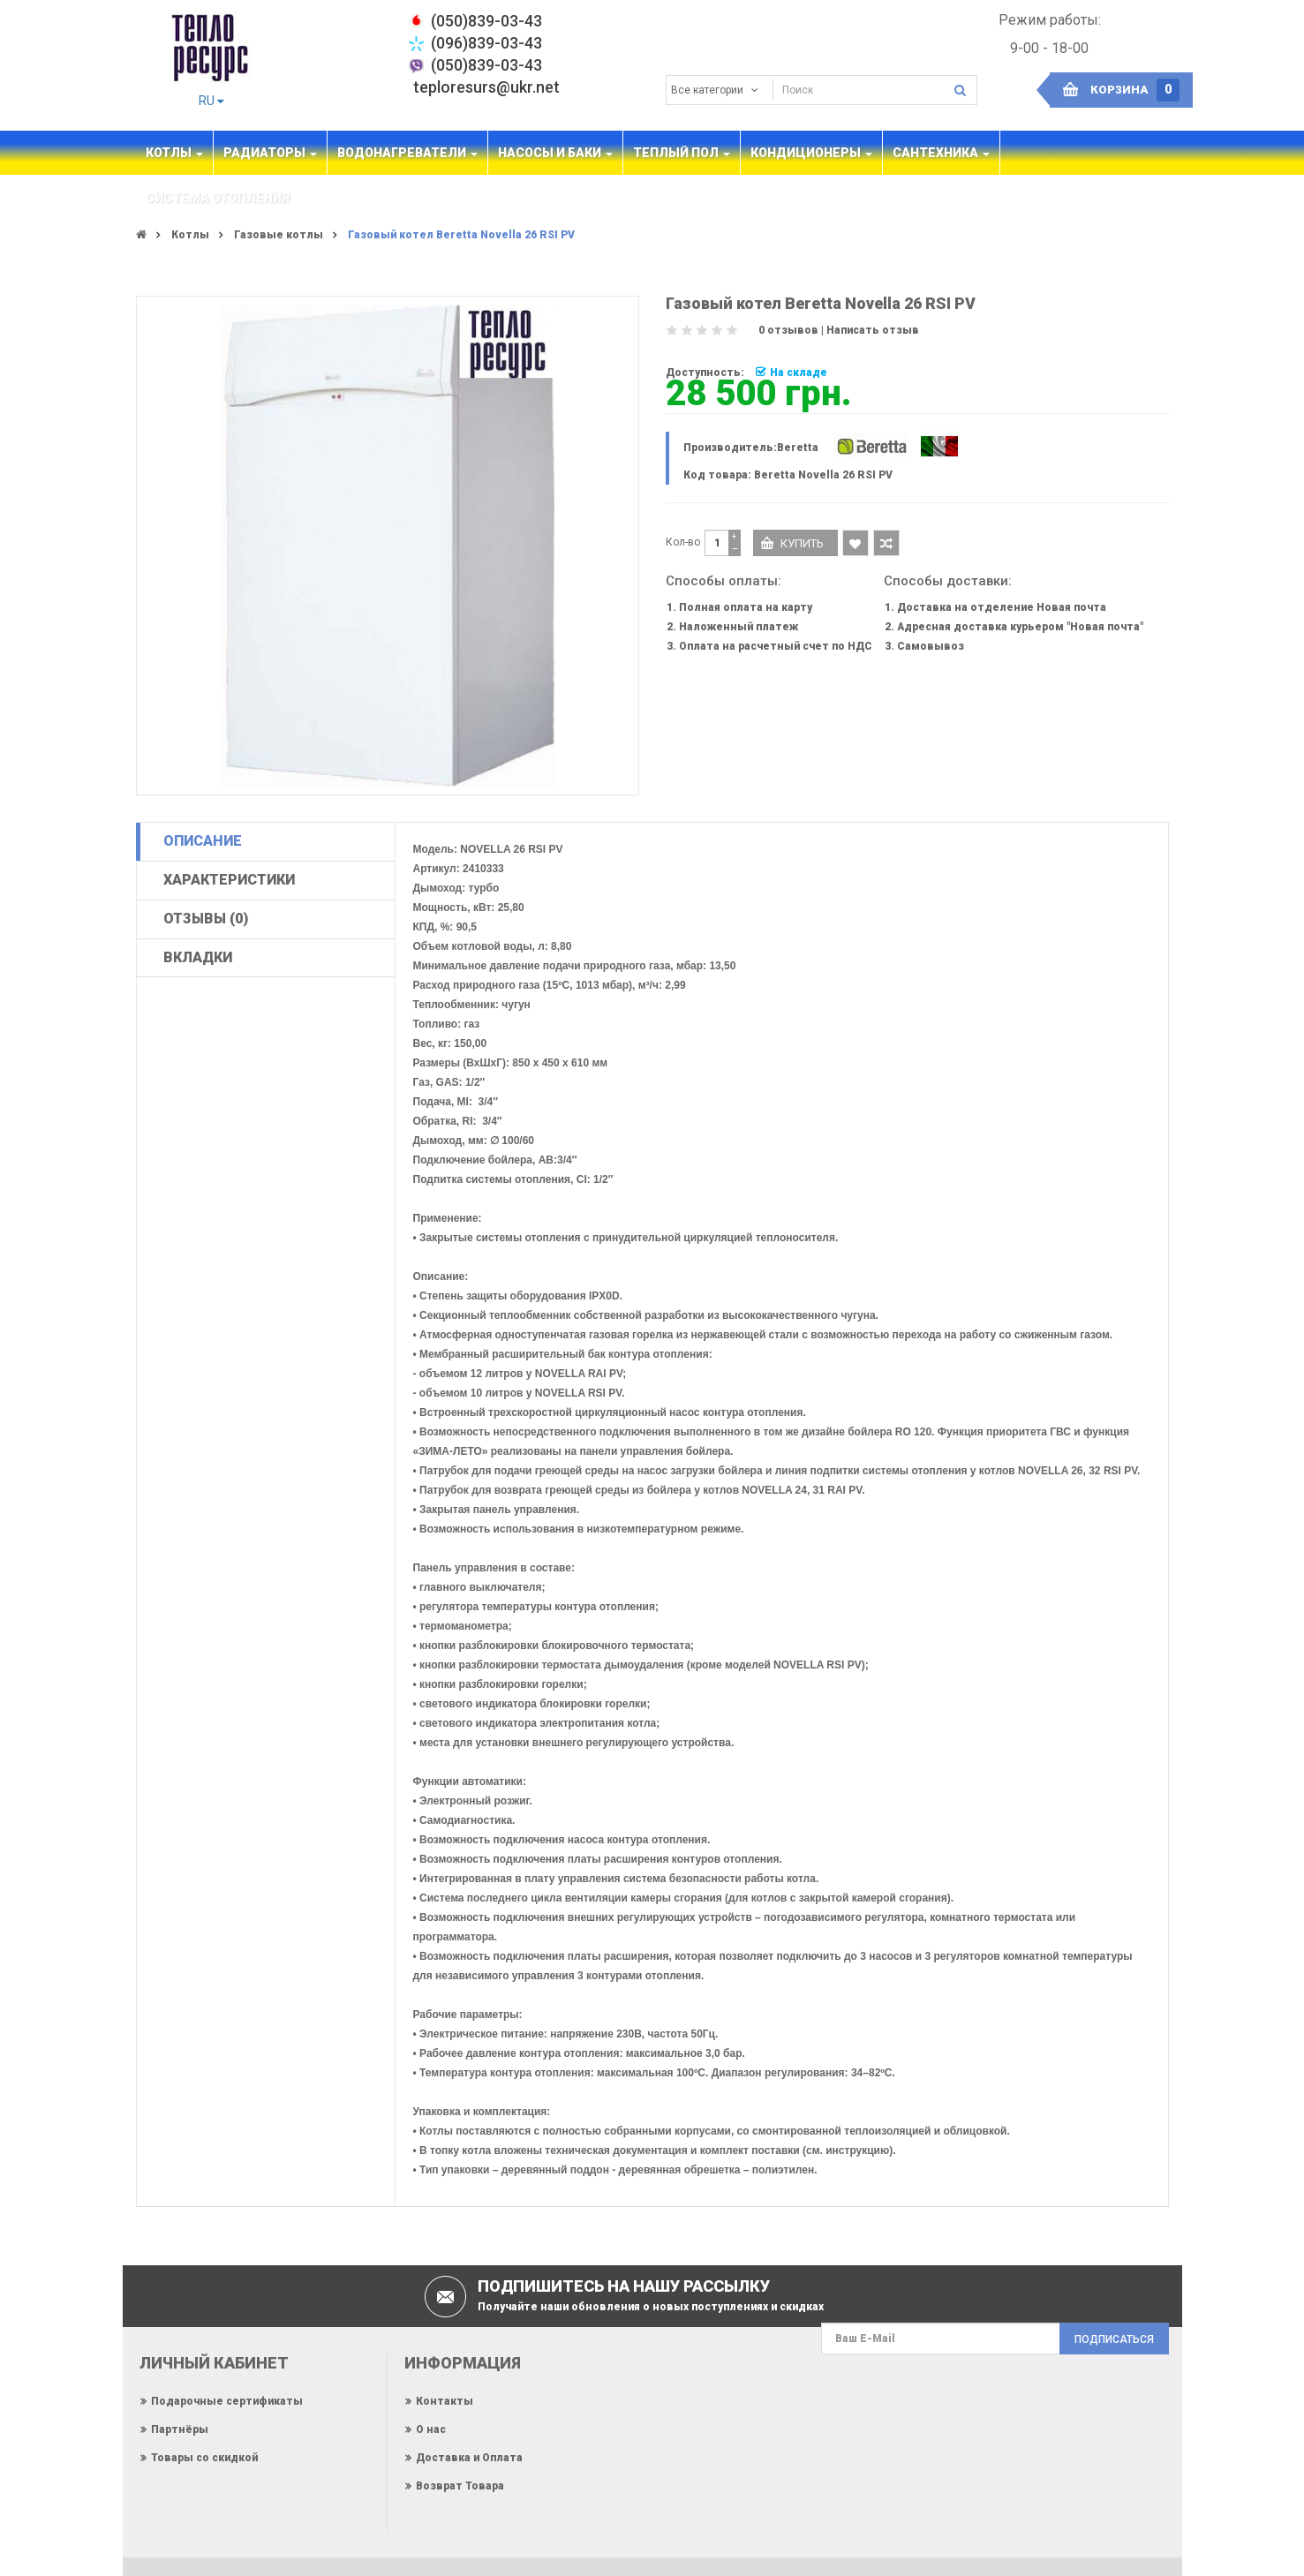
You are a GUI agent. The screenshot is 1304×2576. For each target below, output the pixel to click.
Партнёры (179, 2429)
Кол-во (683, 542)
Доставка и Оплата (469, 2458)
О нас (431, 2429)
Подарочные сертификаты (227, 2401)
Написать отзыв (872, 330)
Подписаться (1114, 2339)
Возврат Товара (460, 2486)
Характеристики (229, 879)
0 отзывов (788, 330)
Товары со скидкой (204, 2458)
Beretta (797, 447)
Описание (202, 840)
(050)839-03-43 (486, 65)
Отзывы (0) (205, 918)
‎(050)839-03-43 (486, 20)
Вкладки (197, 957)
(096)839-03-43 (486, 43)
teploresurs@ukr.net (486, 87)
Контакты (444, 2401)
